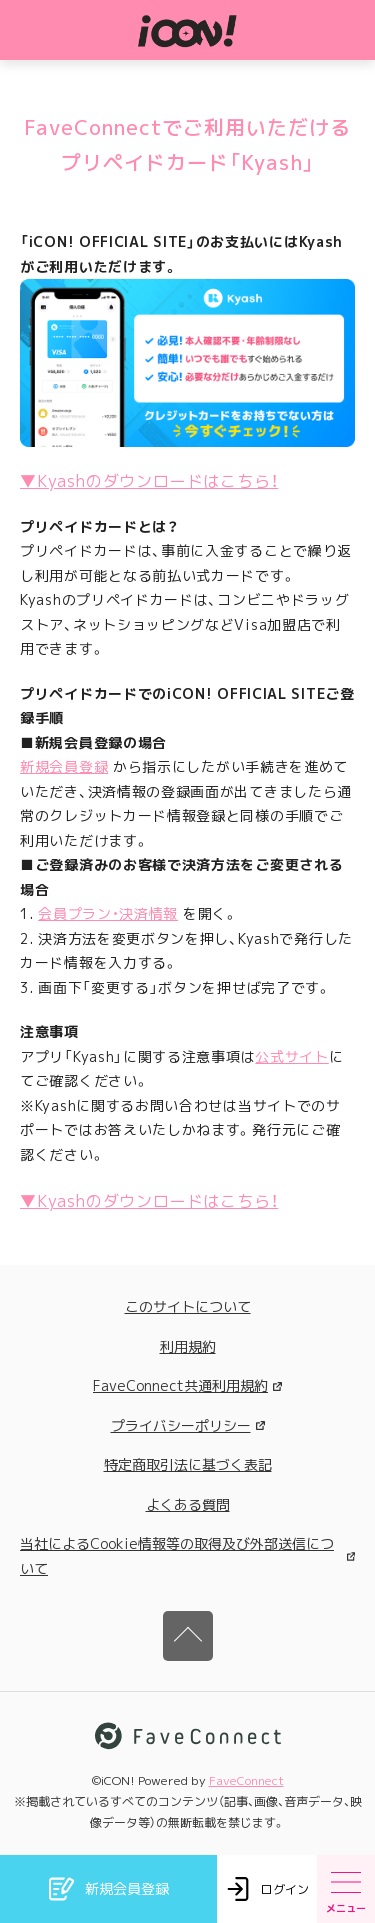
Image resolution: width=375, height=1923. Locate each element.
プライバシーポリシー (188, 1425)
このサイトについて (188, 1306)
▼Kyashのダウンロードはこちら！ (149, 481)
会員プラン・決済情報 (108, 913)
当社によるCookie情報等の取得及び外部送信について (187, 1556)
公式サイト (292, 1056)
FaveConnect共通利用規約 (187, 1385)
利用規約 (188, 1346)
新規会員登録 (64, 766)
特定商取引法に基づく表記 (188, 1464)
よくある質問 (188, 1504)
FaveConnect (246, 1780)
